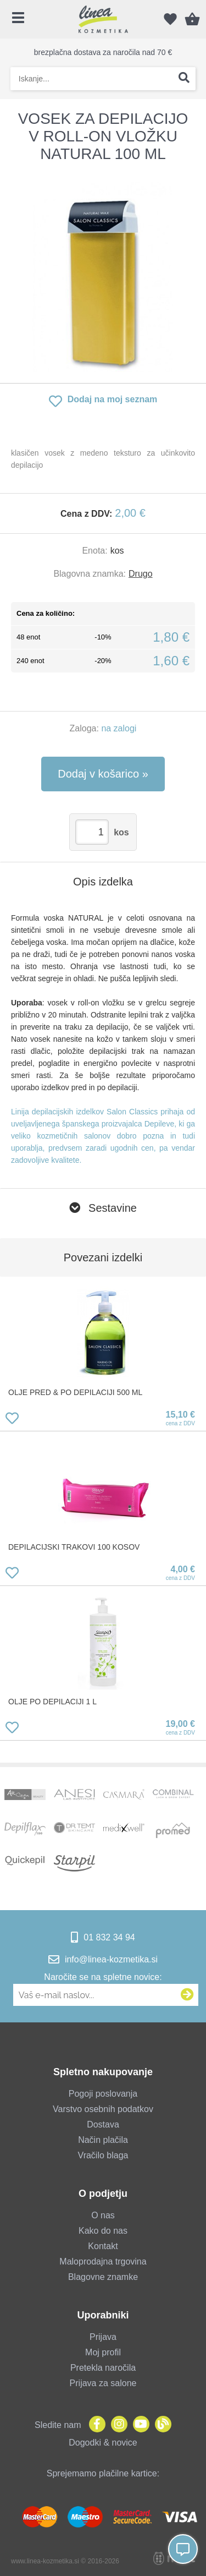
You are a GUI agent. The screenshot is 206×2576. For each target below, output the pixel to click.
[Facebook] (94, 2425)
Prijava (103, 2337)
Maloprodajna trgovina (102, 2261)
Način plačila (103, 2140)
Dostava (103, 2124)
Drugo (141, 573)
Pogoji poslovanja (103, 2093)
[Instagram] (116, 2425)
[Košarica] (192, 19)
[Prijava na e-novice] (187, 1995)
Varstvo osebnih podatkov (103, 2109)
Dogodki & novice (103, 2442)
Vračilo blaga (103, 2155)
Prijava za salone (103, 2383)
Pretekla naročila (103, 2367)
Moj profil (103, 2352)
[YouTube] (138, 2425)
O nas (103, 2215)
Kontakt (103, 2246)
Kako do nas (103, 2230)
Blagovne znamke (103, 2277)
